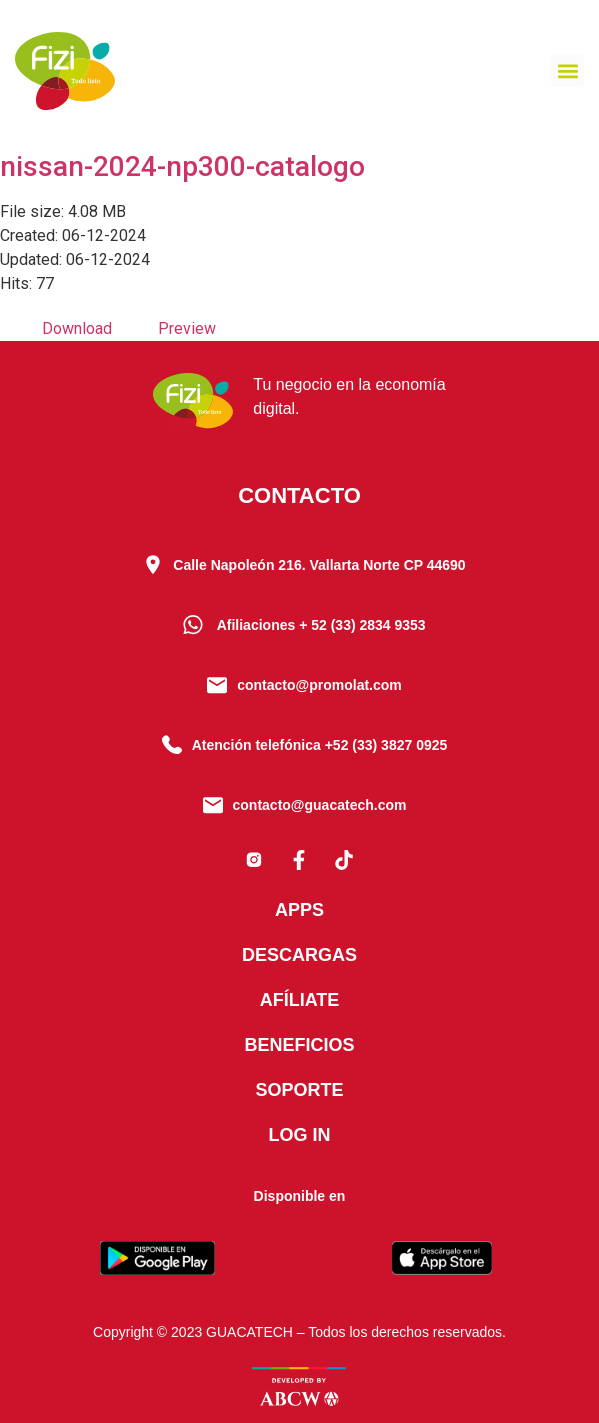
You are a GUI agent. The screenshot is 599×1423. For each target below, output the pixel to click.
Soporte (299, 1090)
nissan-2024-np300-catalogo (182, 166)
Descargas (299, 955)
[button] (567, 70)
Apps (299, 910)
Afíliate (300, 1000)
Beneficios (299, 1045)
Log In (299, 1135)
